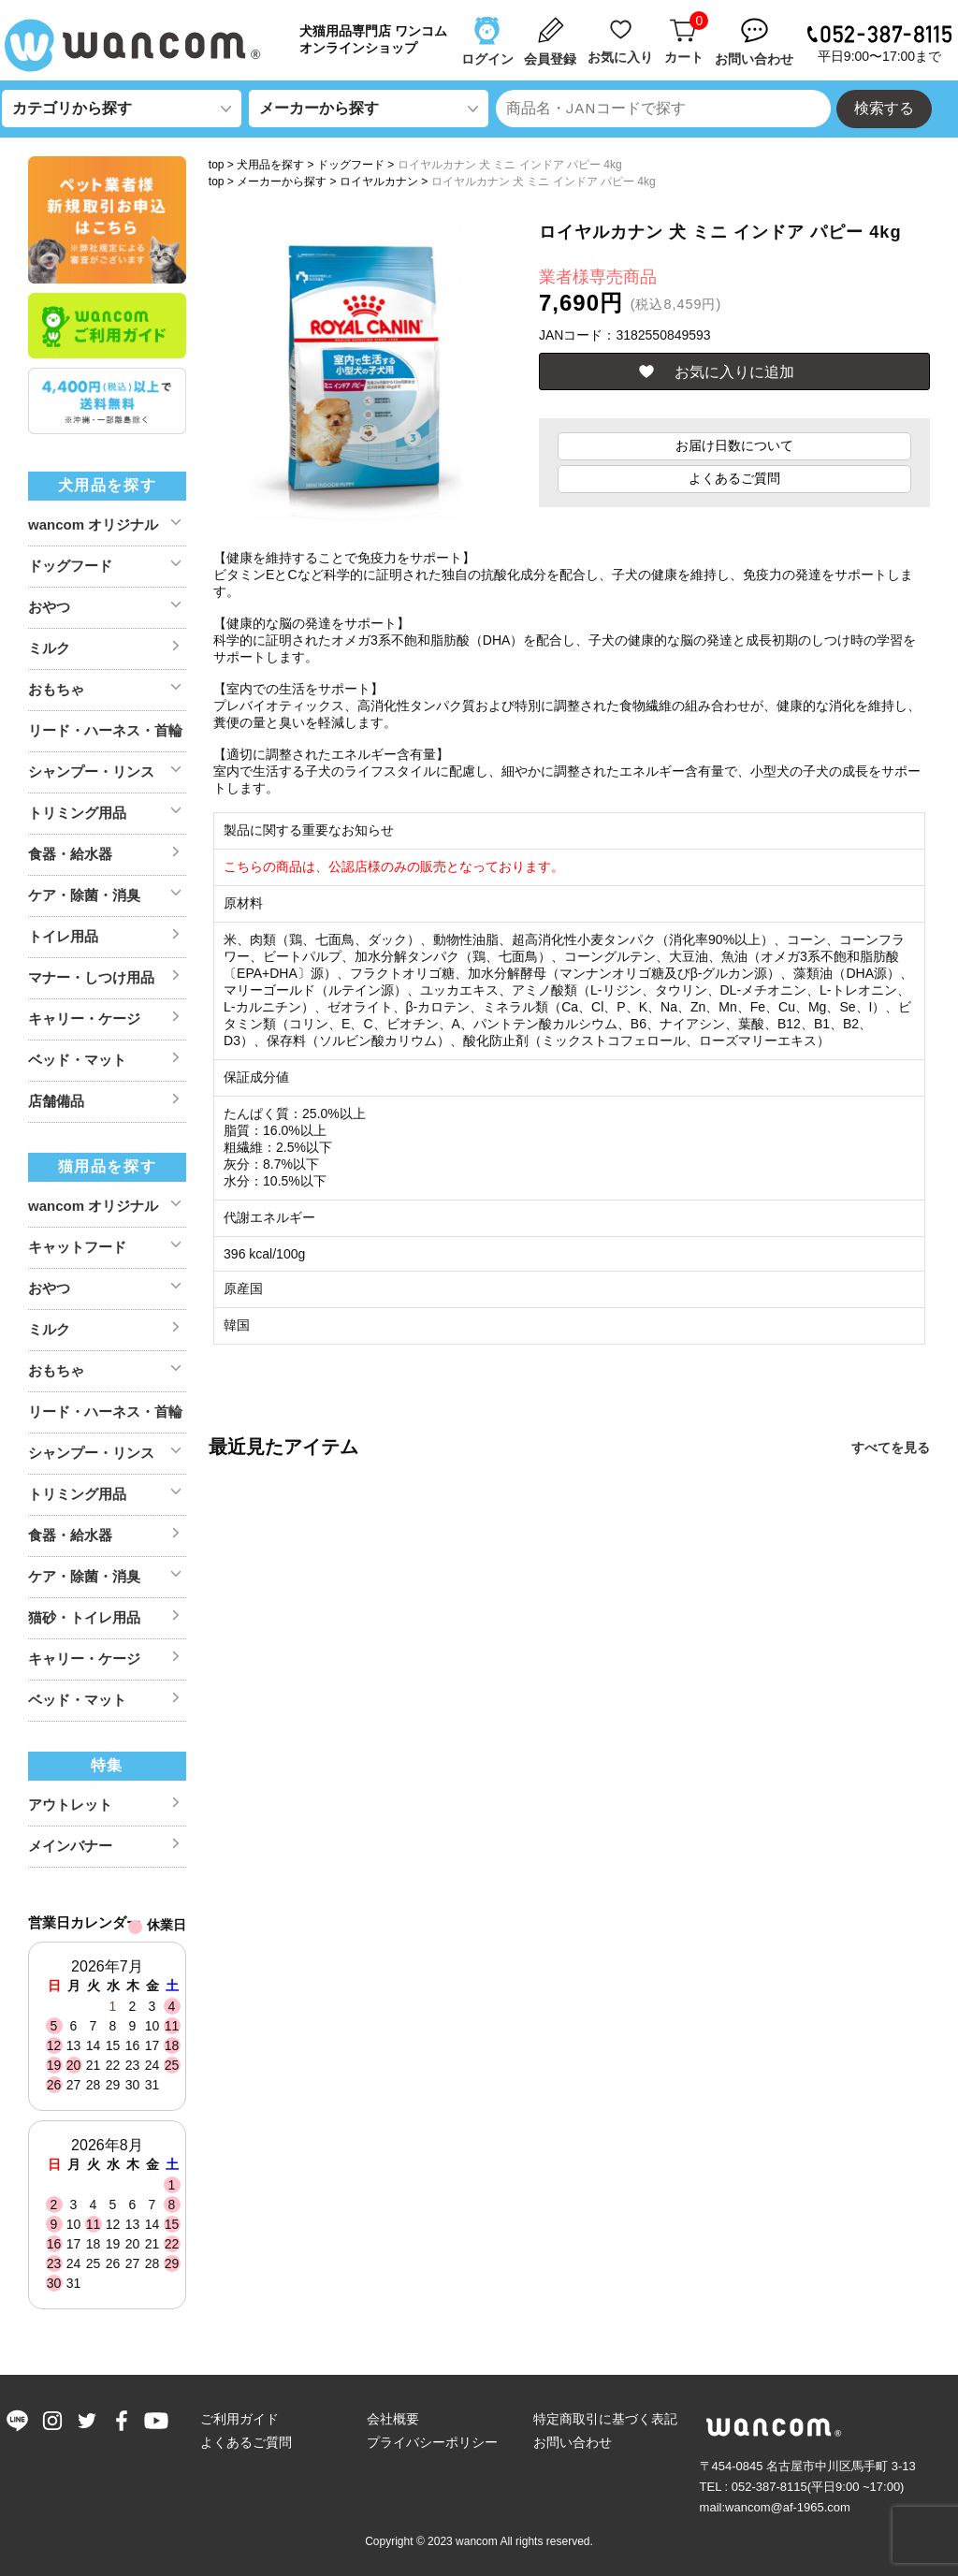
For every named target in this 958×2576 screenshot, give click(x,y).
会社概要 (393, 2418)
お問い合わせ (572, 2442)
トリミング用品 (77, 813)
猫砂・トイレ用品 (84, 1617)
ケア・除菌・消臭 (84, 895)
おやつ (49, 607)
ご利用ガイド (239, 2418)
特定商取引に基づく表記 (605, 2418)
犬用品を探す (270, 164)
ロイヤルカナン (379, 181)
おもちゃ (56, 689)
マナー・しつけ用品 (91, 977)
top (217, 164)
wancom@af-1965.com (787, 2507)
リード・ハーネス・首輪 (105, 730)
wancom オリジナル (93, 524)
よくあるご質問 (734, 478)
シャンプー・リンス (91, 771)
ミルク (49, 648)
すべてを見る (890, 1447)
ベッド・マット (77, 1060)
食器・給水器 (70, 854)
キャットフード (77, 1247)
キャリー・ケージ (84, 1018)
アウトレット (70, 1804)
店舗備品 (56, 1101)
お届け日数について (734, 445)
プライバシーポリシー (432, 2442)
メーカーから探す (282, 181)
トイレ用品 (63, 936)
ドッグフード (351, 164)
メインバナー (70, 1846)
